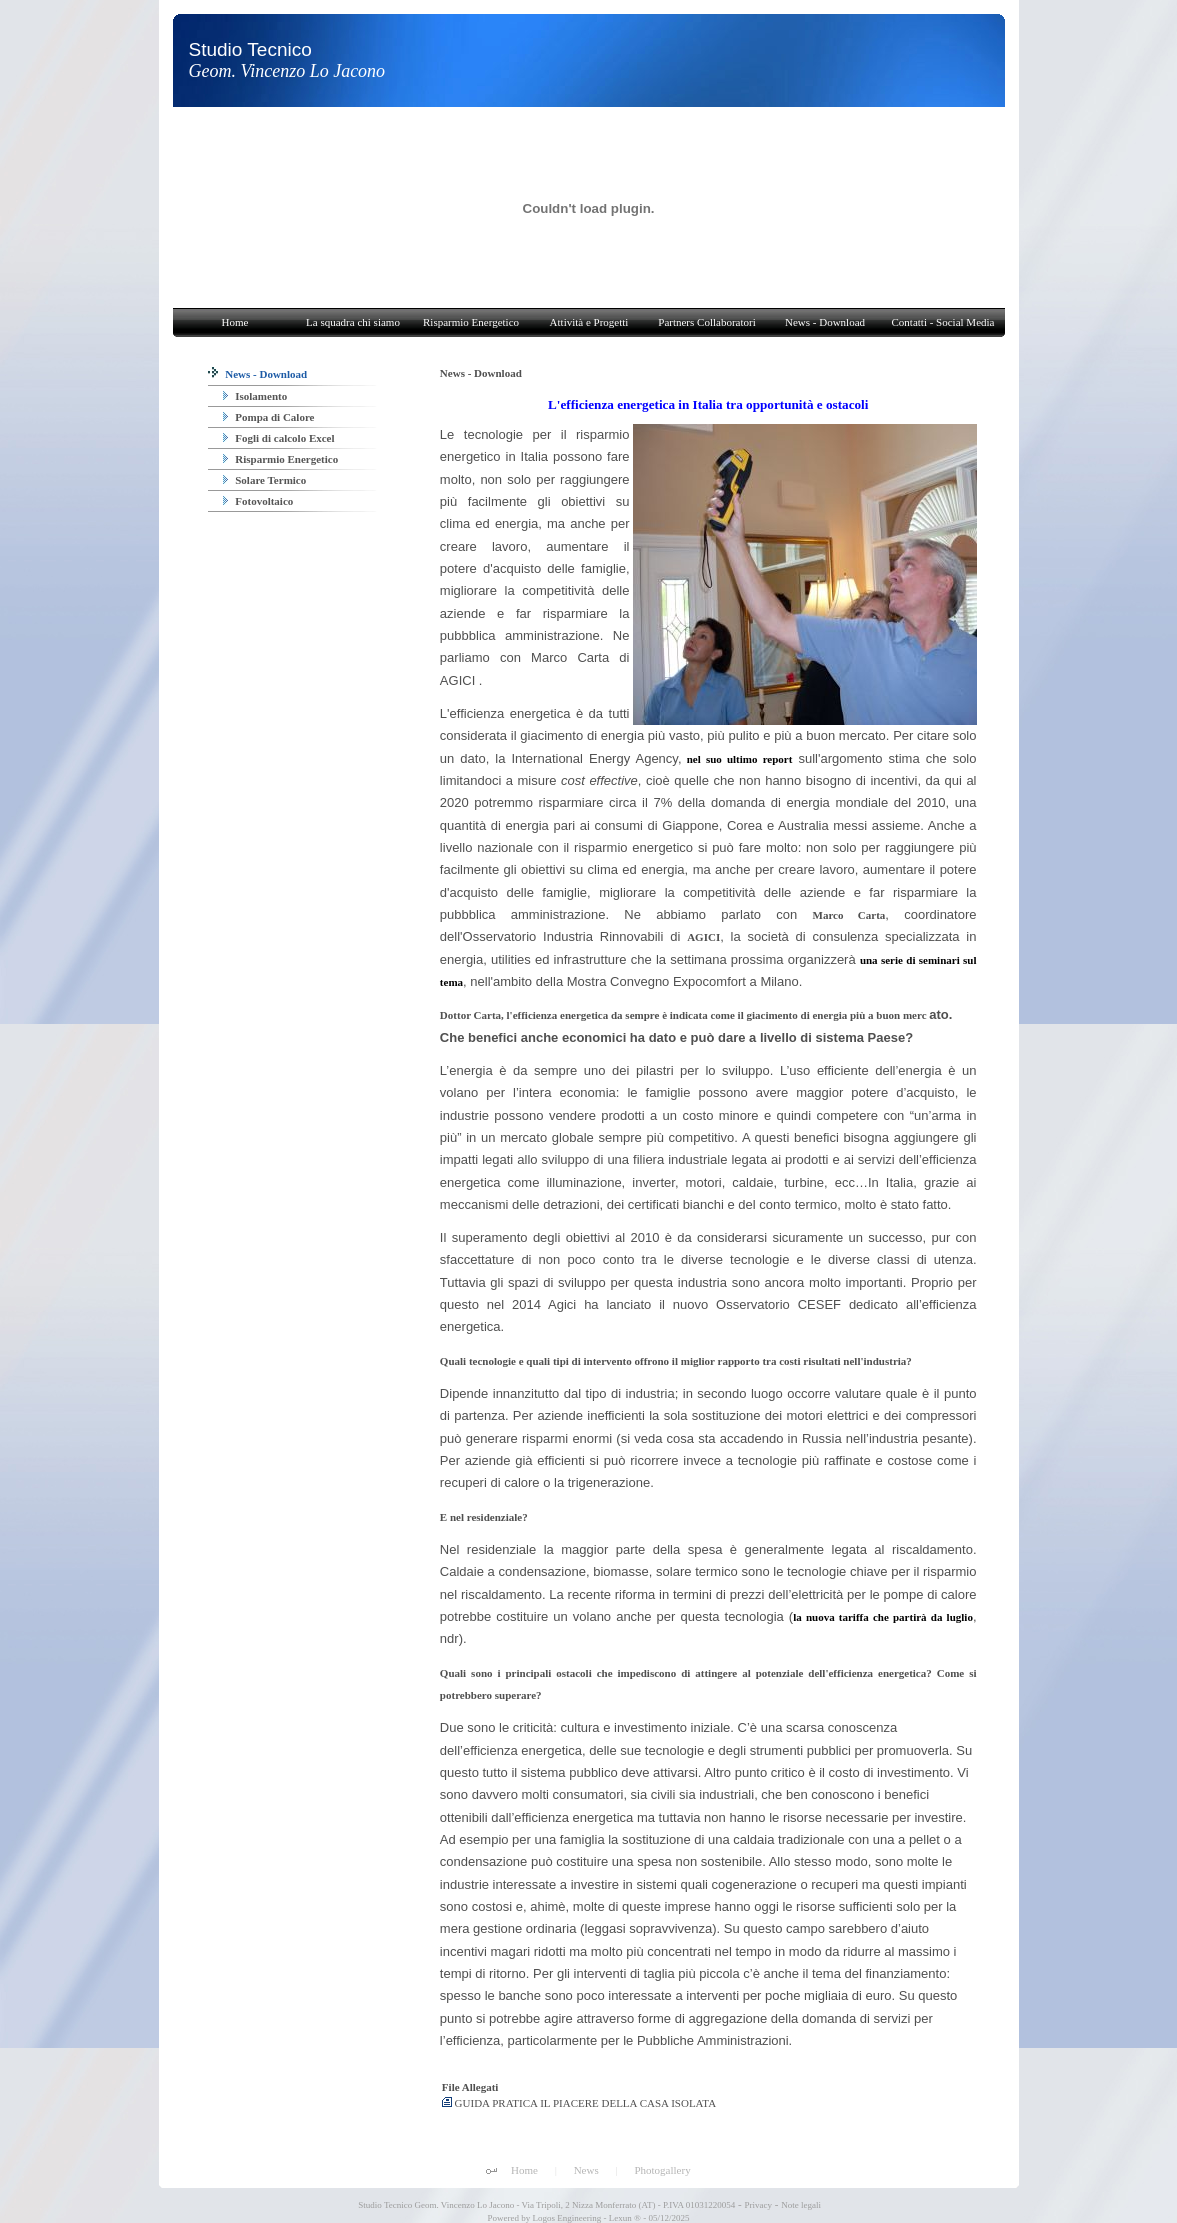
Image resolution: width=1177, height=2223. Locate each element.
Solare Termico (265, 480)
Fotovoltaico (258, 501)
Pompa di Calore (269, 417)
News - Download (258, 374)
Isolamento (255, 396)
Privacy (759, 2205)
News (586, 2170)
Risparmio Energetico (281, 459)
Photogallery (662, 2170)
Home (524, 2170)
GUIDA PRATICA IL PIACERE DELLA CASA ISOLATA (579, 2103)
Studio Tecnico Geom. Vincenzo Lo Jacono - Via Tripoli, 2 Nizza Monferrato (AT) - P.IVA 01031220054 (545, 2205)
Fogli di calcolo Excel (279, 438)
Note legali (801, 2205)
